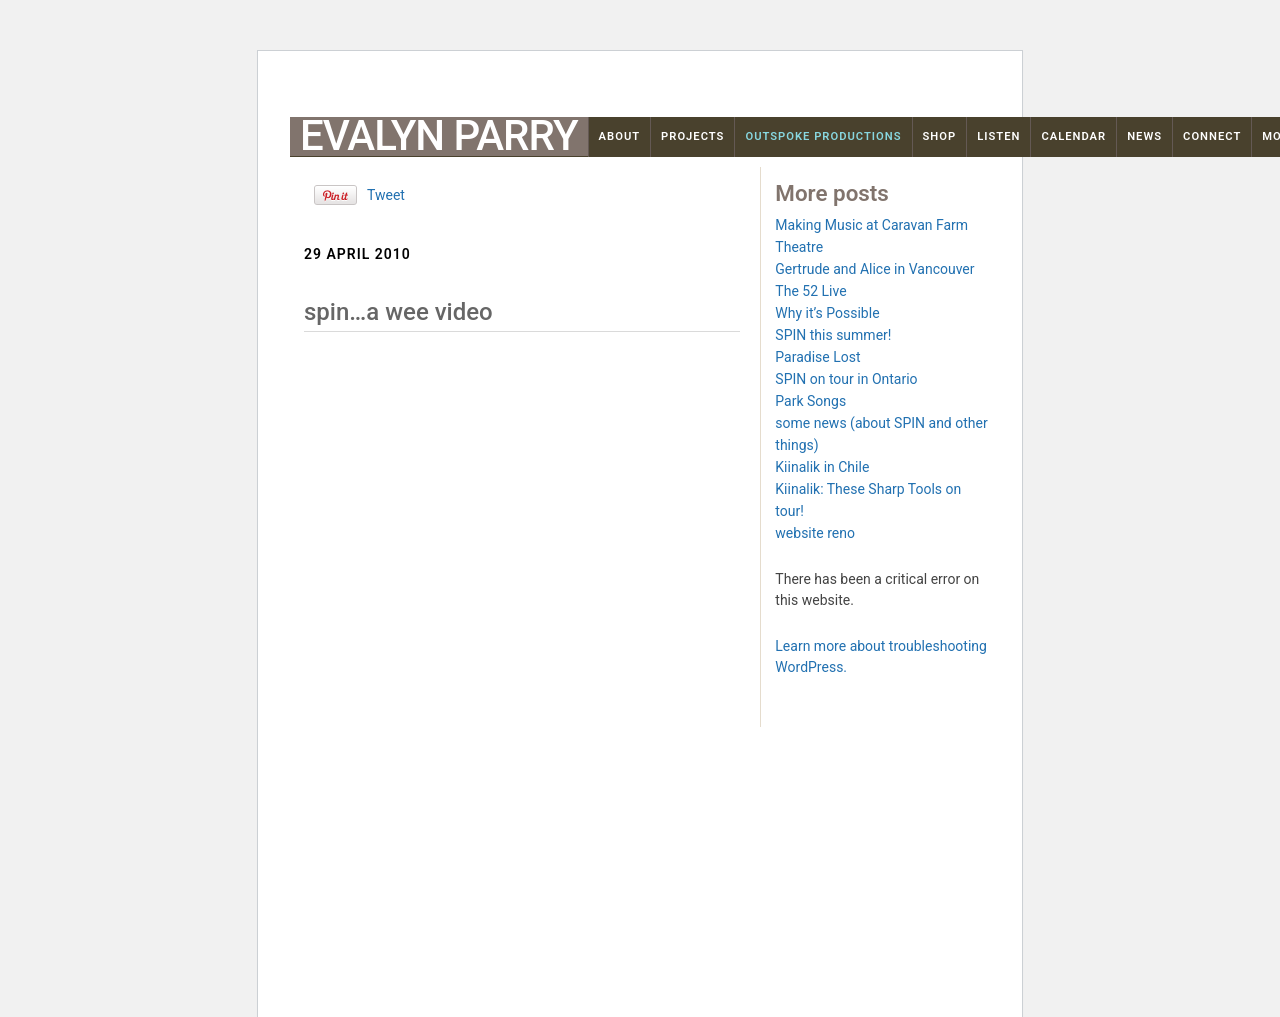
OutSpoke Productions (823, 136)
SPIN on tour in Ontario (846, 379)
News (1144, 136)
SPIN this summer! (833, 335)
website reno (815, 533)
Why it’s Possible (827, 313)
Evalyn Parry (439, 136)
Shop (940, 136)
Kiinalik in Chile (822, 467)
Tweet (386, 195)
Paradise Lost (817, 357)
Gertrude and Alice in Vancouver (874, 269)
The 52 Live (810, 291)
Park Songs (810, 401)
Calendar (1073, 136)
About (620, 136)
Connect (1212, 136)
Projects (692, 136)
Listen (998, 136)
